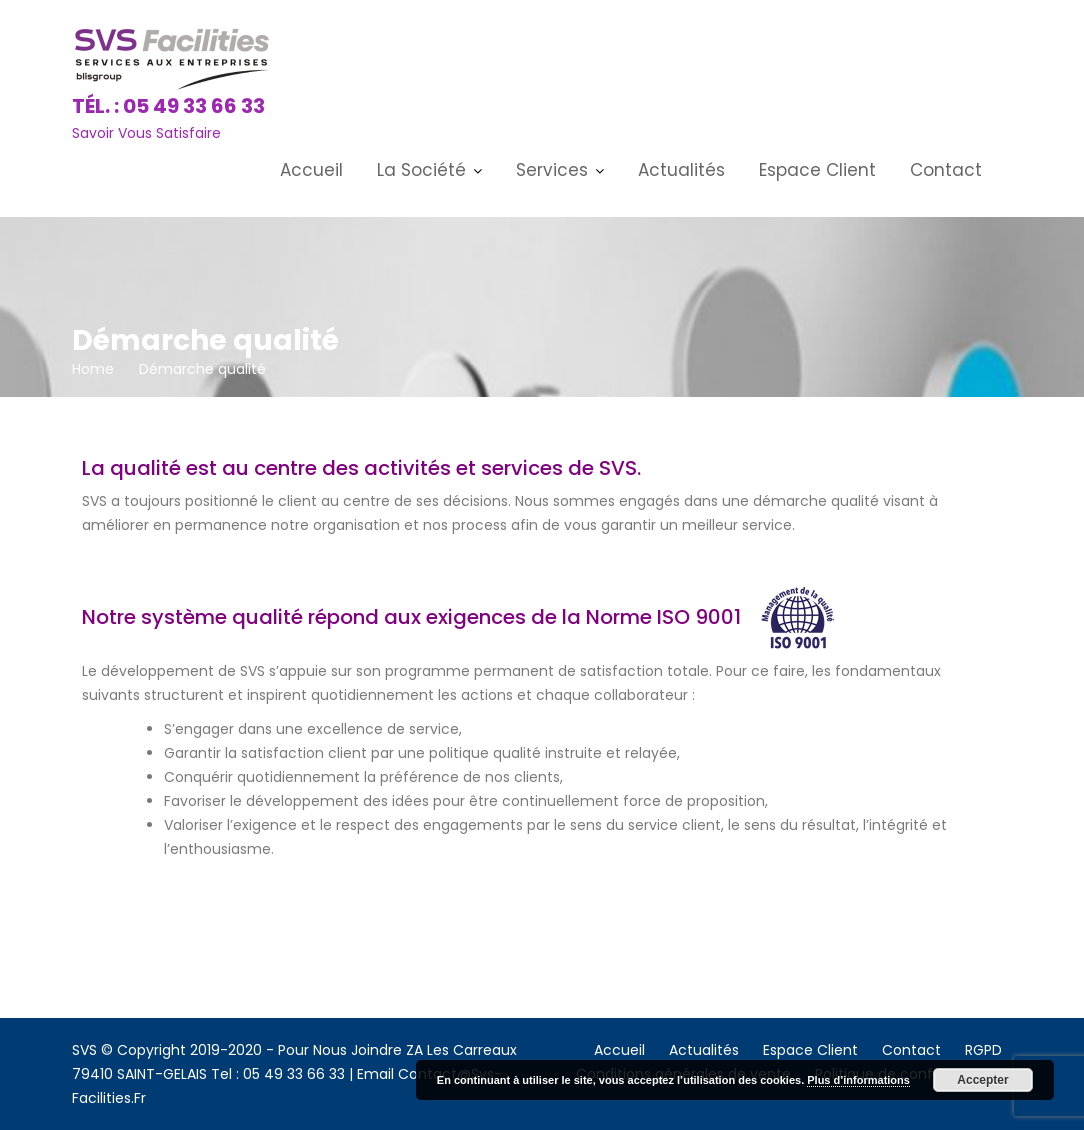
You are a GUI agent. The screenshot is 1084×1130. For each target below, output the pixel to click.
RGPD (983, 1050)
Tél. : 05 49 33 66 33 (168, 106)
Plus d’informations (858, 1080)
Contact (946, 170)
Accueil (311, 170)
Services (552, 170)
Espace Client (817, 170)
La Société (421, 170)
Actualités (681, 170)
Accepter (982, 1080)
